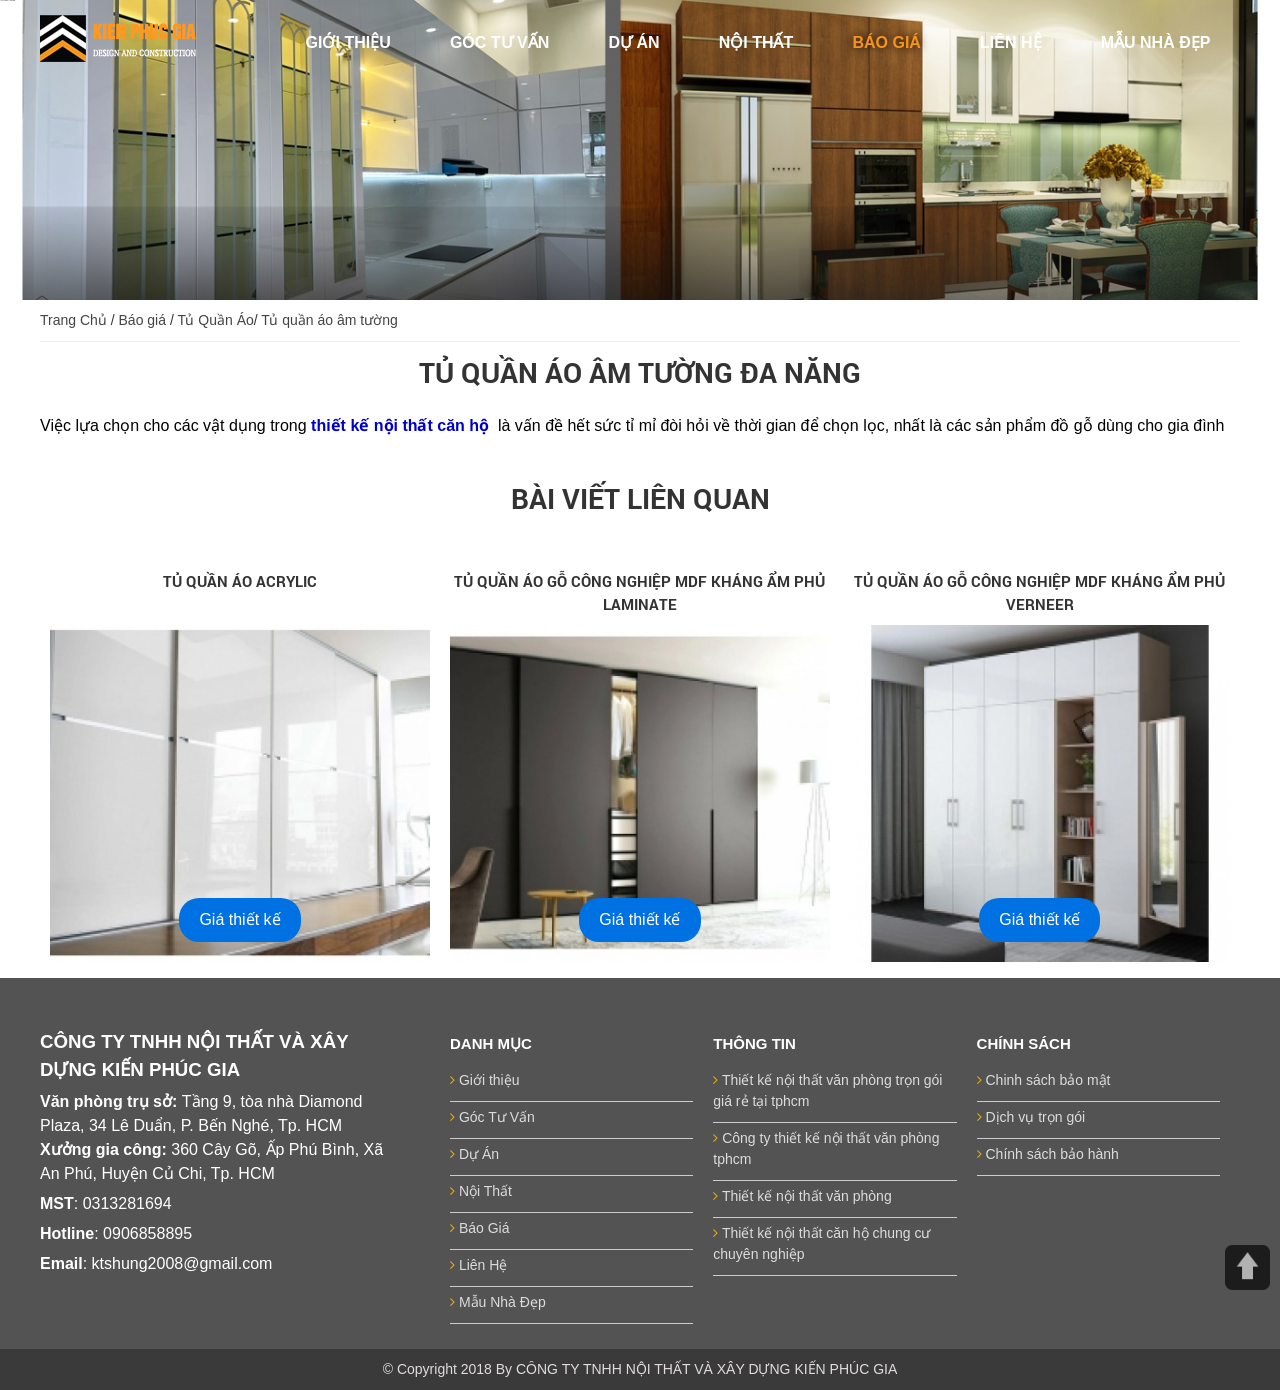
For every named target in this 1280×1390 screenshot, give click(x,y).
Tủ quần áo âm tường (329, 320)
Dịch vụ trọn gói (1031, 1117)
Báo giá (142, 320)
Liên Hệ (478, 1265)
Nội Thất (481, 1191)
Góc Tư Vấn (492, 1117)
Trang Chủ (73, 320)
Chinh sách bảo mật (1044, 1080)
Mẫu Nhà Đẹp (498, 1302)
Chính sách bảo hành (1048, 1154)
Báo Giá (479, 1228)
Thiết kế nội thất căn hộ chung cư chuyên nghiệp (821, 1243)
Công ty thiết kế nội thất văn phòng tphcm (826, 1148)
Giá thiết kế (239, 919)
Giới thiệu (484, 1080)
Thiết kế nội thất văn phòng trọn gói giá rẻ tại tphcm (827, 1090)
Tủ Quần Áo (215, 320)
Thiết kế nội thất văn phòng (802, 1196)
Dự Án (474, 1154)
